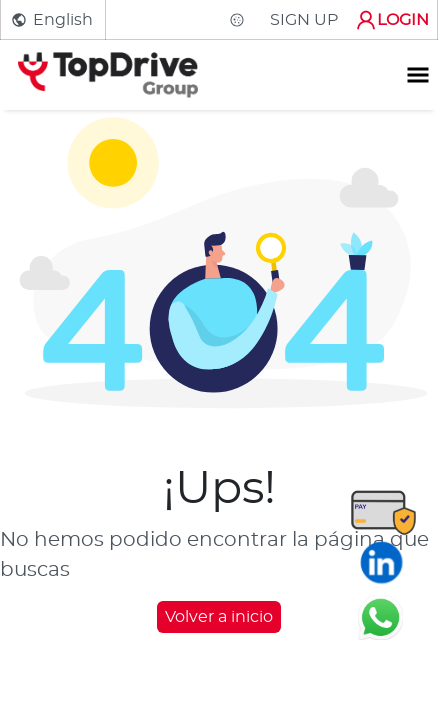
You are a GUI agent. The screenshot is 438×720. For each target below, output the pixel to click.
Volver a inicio (219, 617)
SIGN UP (304, 20)
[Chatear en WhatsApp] (380, 617)
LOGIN (391, 20)
